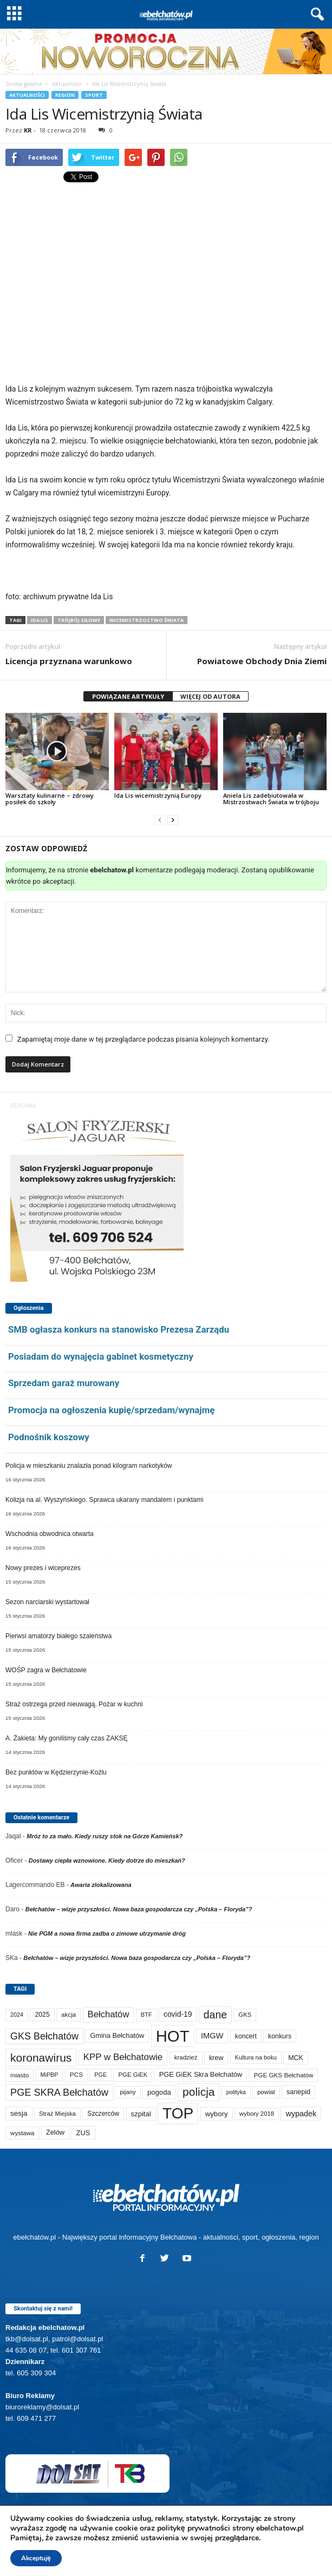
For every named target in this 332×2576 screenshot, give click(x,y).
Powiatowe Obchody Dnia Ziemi (262, 660)
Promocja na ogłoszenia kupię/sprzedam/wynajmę (111, 1410)
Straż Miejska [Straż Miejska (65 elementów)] (57, 2113)
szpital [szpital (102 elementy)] (141, 2114)
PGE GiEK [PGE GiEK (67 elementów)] (132, 2074)
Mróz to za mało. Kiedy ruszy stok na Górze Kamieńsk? (105, 1836)
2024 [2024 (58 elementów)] (16, 2014)
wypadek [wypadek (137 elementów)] (300, 2113)
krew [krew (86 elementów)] (216, 2058)
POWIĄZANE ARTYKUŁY (128, 696)
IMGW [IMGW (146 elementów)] (212, 2035)
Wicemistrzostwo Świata (146, 620)
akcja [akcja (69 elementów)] (68, 2014)
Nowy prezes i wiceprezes (43, 1568)
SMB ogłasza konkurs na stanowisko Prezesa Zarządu (118, 1329)
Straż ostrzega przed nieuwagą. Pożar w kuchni (73, 1704)
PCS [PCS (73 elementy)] (76, 2074)
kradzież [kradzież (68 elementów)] (186, 2057)
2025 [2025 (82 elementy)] (42, 2014)
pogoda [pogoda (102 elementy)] (159, 2092)
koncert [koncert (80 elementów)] (246, 2036)
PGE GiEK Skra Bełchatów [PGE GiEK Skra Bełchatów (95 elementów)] (200, 2074)
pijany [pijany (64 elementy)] (127, 2092)
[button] (315, 15)
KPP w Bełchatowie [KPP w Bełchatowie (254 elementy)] (123, 2057)
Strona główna (23, 84)
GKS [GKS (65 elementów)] (244, 2014)
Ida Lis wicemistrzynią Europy (157, 795)
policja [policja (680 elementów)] (198, 2091)
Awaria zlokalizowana (100, 1885)
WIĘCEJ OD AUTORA (210, 696)
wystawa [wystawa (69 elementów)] (22, 2132)
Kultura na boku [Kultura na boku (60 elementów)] (256, 2057)
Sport (94, 94)
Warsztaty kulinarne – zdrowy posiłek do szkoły (49, 798)
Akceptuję (36, 2558)
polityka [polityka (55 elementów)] (236, 2092)
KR (28, 130)
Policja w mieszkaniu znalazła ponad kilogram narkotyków (88, 1465)
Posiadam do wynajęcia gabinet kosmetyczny (100, 1356)
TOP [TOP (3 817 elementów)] (177, 2113)
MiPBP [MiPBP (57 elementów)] (49, 2074)
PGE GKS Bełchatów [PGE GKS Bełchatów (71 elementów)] (283, 2074)
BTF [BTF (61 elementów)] (146, 2014)
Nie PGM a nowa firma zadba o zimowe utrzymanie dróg (107, 1933)
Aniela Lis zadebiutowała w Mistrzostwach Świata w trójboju (271, 798)
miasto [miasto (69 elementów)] (19, 2074)
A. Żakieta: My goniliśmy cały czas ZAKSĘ (66, 1738)
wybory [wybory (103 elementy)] (216, 2114)
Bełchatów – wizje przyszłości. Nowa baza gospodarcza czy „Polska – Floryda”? (138, 1909)
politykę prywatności (194, 2528)
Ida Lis (39, 620)
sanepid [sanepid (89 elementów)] (298, 2092)
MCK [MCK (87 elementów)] (295, 2058)
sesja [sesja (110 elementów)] (19, 2113)
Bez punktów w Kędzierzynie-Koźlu (56, 1772)
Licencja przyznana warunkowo (68, 660)
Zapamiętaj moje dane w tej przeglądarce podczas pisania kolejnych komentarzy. (143, 1039)
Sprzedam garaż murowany (63, 1383)
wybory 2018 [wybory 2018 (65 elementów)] (256, 2113)
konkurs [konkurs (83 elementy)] (279, 2036)
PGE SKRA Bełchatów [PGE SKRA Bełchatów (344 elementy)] (59, 2092)
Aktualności (67, 84)
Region (65, 94)
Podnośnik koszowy (48, 1437)
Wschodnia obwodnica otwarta (49, 1534)
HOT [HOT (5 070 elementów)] (173, 2036)
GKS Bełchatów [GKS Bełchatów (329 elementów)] (44, 2036)
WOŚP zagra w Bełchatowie (46, 1670)
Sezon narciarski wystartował (47, 1602)
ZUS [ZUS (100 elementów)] (83, 2133)
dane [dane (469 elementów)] (215, 2015)
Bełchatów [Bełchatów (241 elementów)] (108, 2014)
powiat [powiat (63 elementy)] (266, 2092)
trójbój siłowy (78, 620)
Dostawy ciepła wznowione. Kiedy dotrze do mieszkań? (107, 1860)
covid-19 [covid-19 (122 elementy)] (178, 2014)
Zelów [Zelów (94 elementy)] (55, 2132)
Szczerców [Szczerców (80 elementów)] (103, 2113)
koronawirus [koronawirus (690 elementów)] (40, 2057)
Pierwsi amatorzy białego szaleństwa (58, 1636)
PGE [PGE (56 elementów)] (100, 2074)
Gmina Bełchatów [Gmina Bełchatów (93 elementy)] (117, 2035)
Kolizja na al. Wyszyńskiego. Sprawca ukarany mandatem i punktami (104, 1500)
